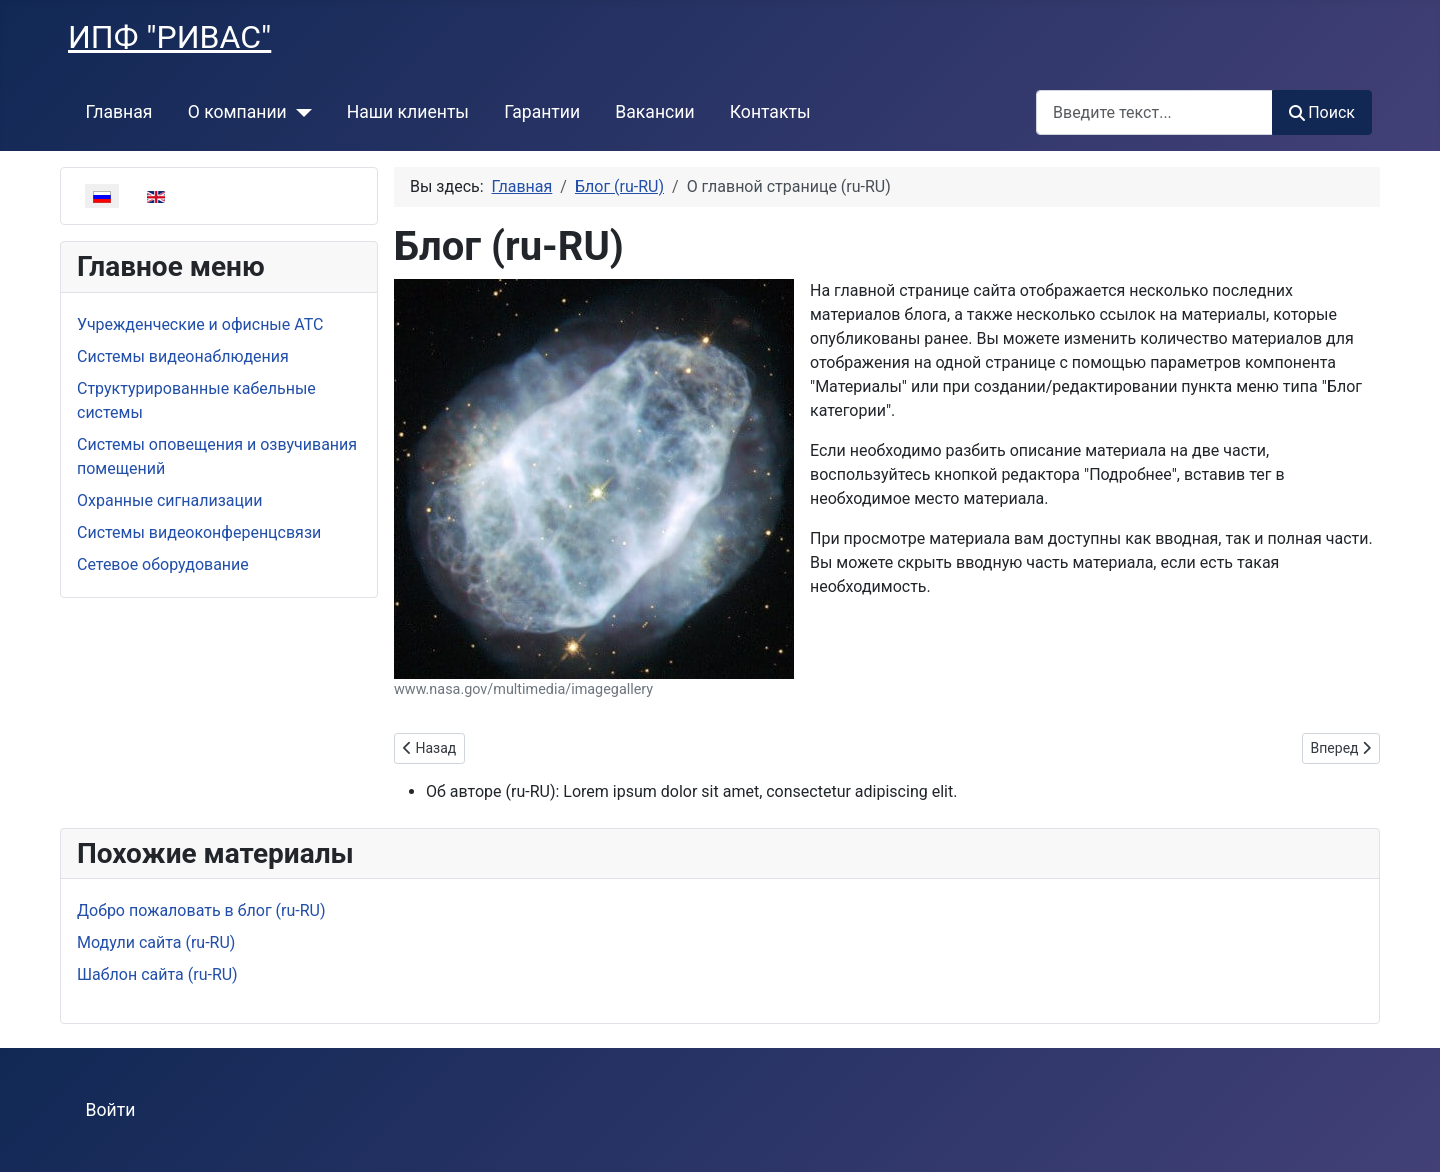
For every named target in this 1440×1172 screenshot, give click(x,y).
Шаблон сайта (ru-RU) (157, 974)
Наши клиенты (408, 112)
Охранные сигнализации (169, 500)
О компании (237, 112)
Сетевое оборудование (163, 564)
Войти (111, 1110)
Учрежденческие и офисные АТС (200, 324)
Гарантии (542, 112)
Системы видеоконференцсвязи (199, 532)
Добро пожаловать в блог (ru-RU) (201, 910)
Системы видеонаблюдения (183, 356)
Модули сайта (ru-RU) (156, 942)
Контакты (770, 112)
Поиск (1322, 112)
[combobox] (1154, 112)
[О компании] (299, 112)
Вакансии (654, 112)
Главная (119, 112)
